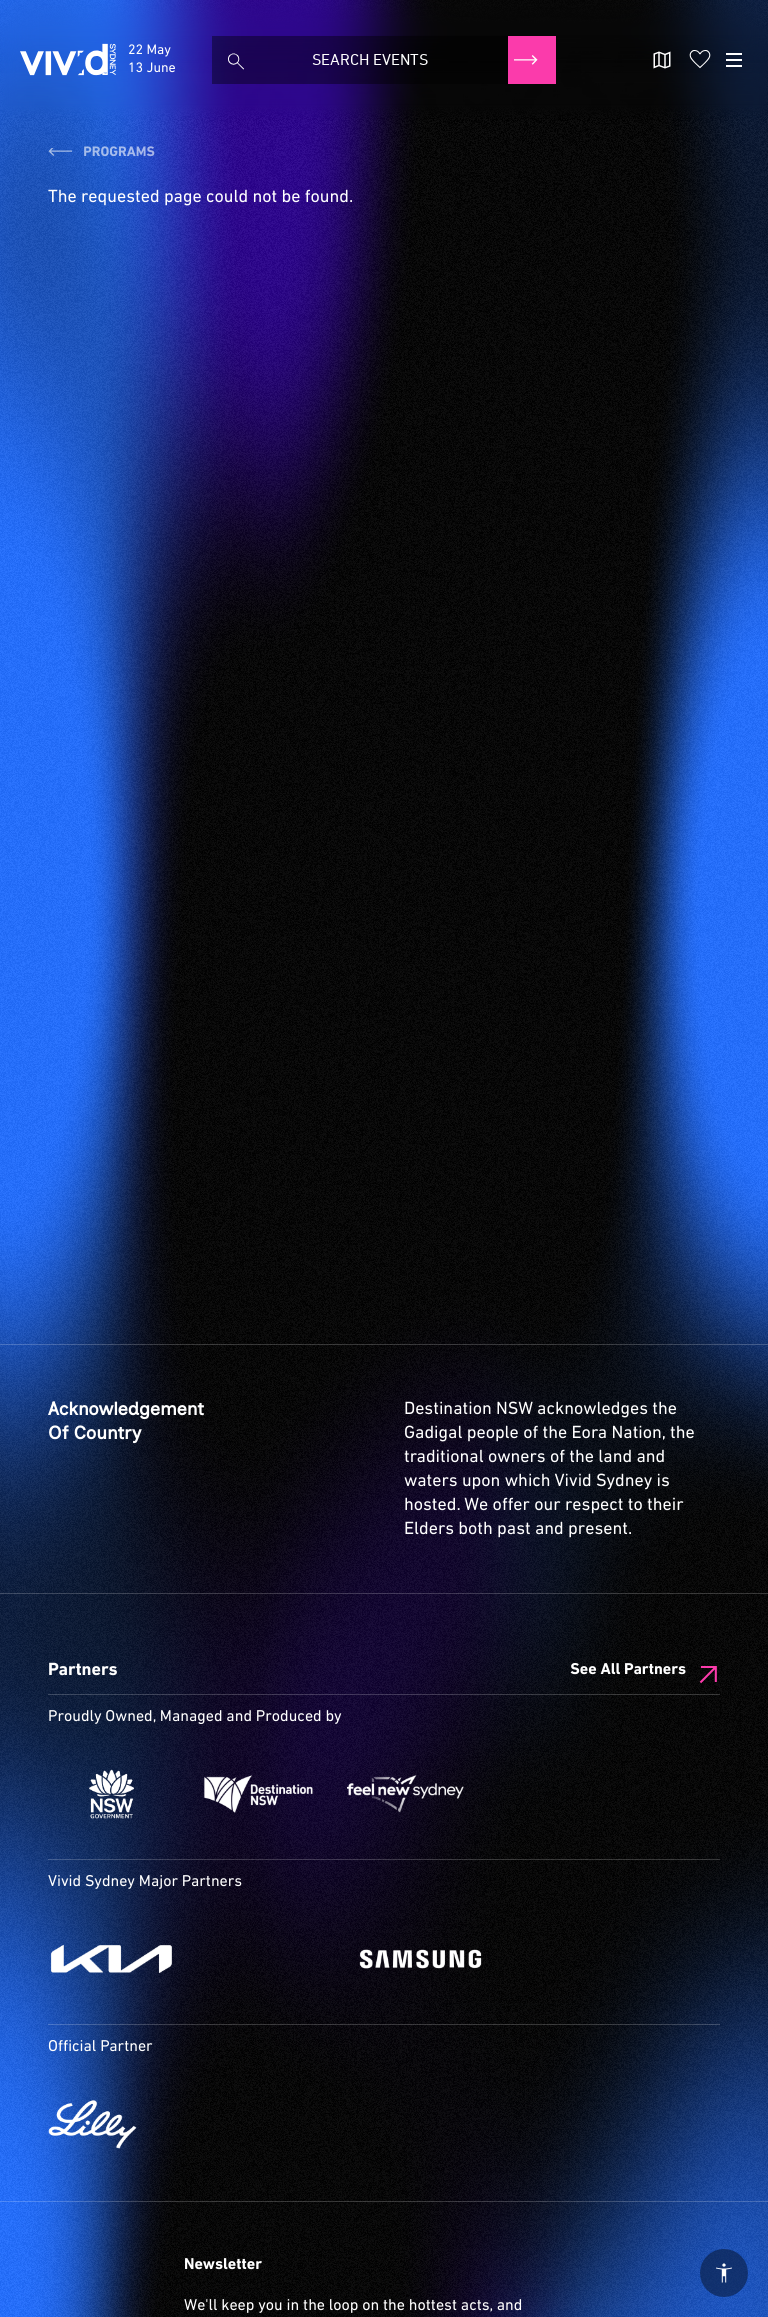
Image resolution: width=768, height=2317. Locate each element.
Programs (101, 153)
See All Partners (628, 1670)
